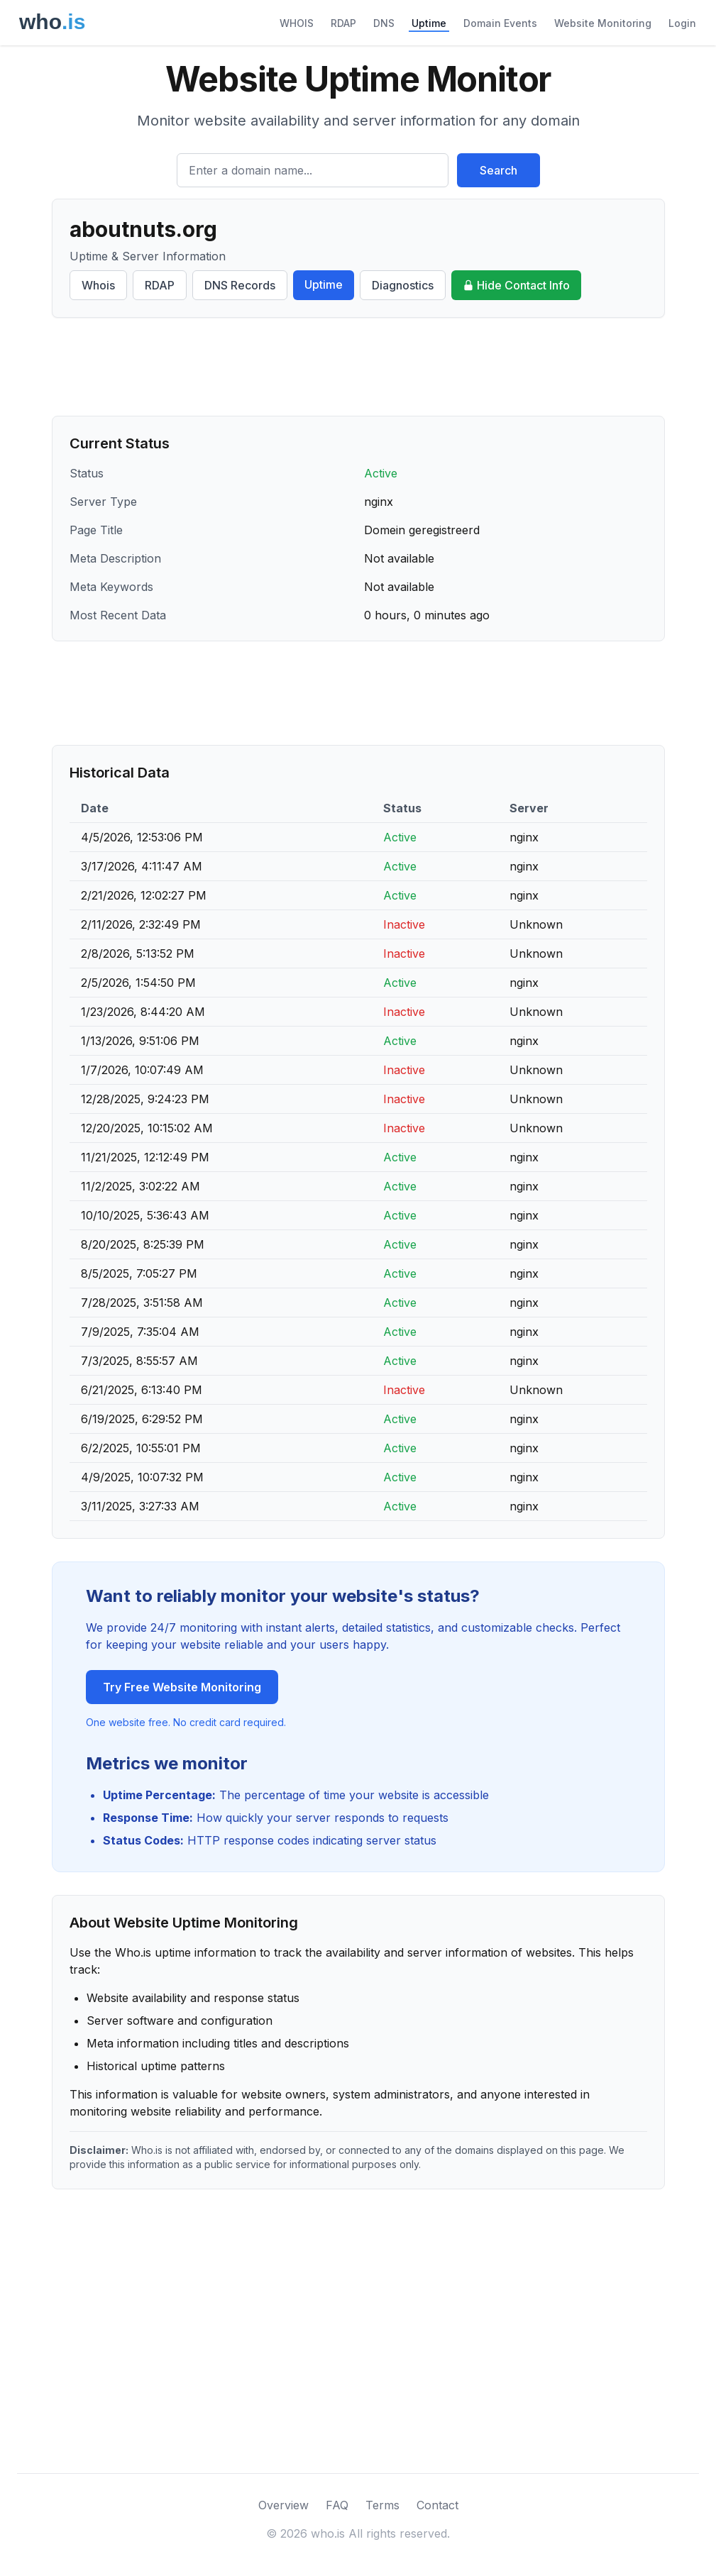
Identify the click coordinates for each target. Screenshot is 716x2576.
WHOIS (297, 23)
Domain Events (500, 23)
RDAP (343, 23)
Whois (98, 285)
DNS (384, 23)
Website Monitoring (602, 23)
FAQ (337, 2505)
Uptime (429, 23)
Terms (382, 2505)
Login (682, 23)
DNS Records (239, 285)
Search (498, 170)
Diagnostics (403, 285)
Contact (437, 2505)
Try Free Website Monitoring (182, 1687)
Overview (283, 2505)
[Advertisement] (358, 367)
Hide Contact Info (516, 285)
